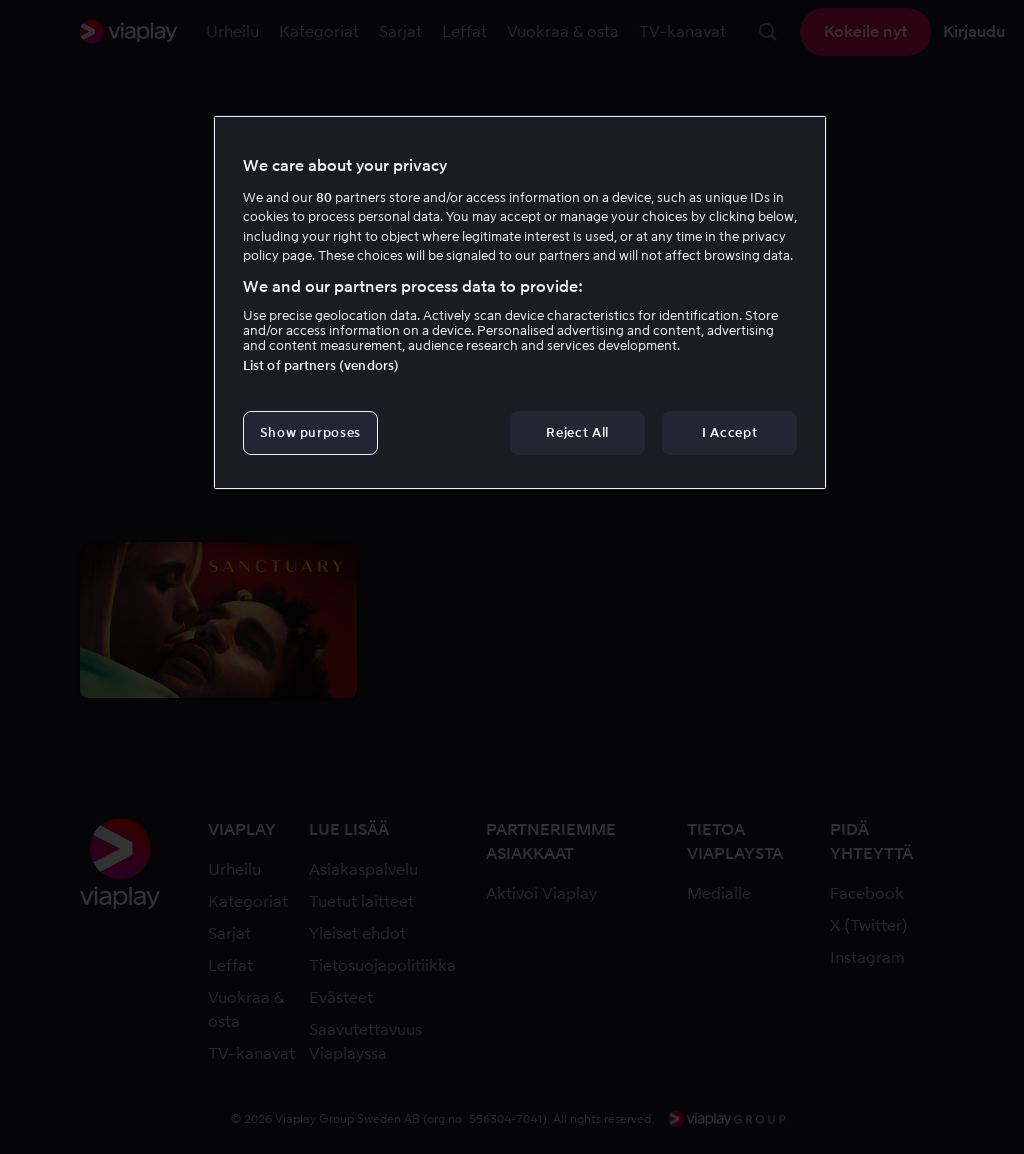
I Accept (729, 432)
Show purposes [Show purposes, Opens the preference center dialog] (310, 432)
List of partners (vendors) (321, 365)
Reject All (577, 432)
